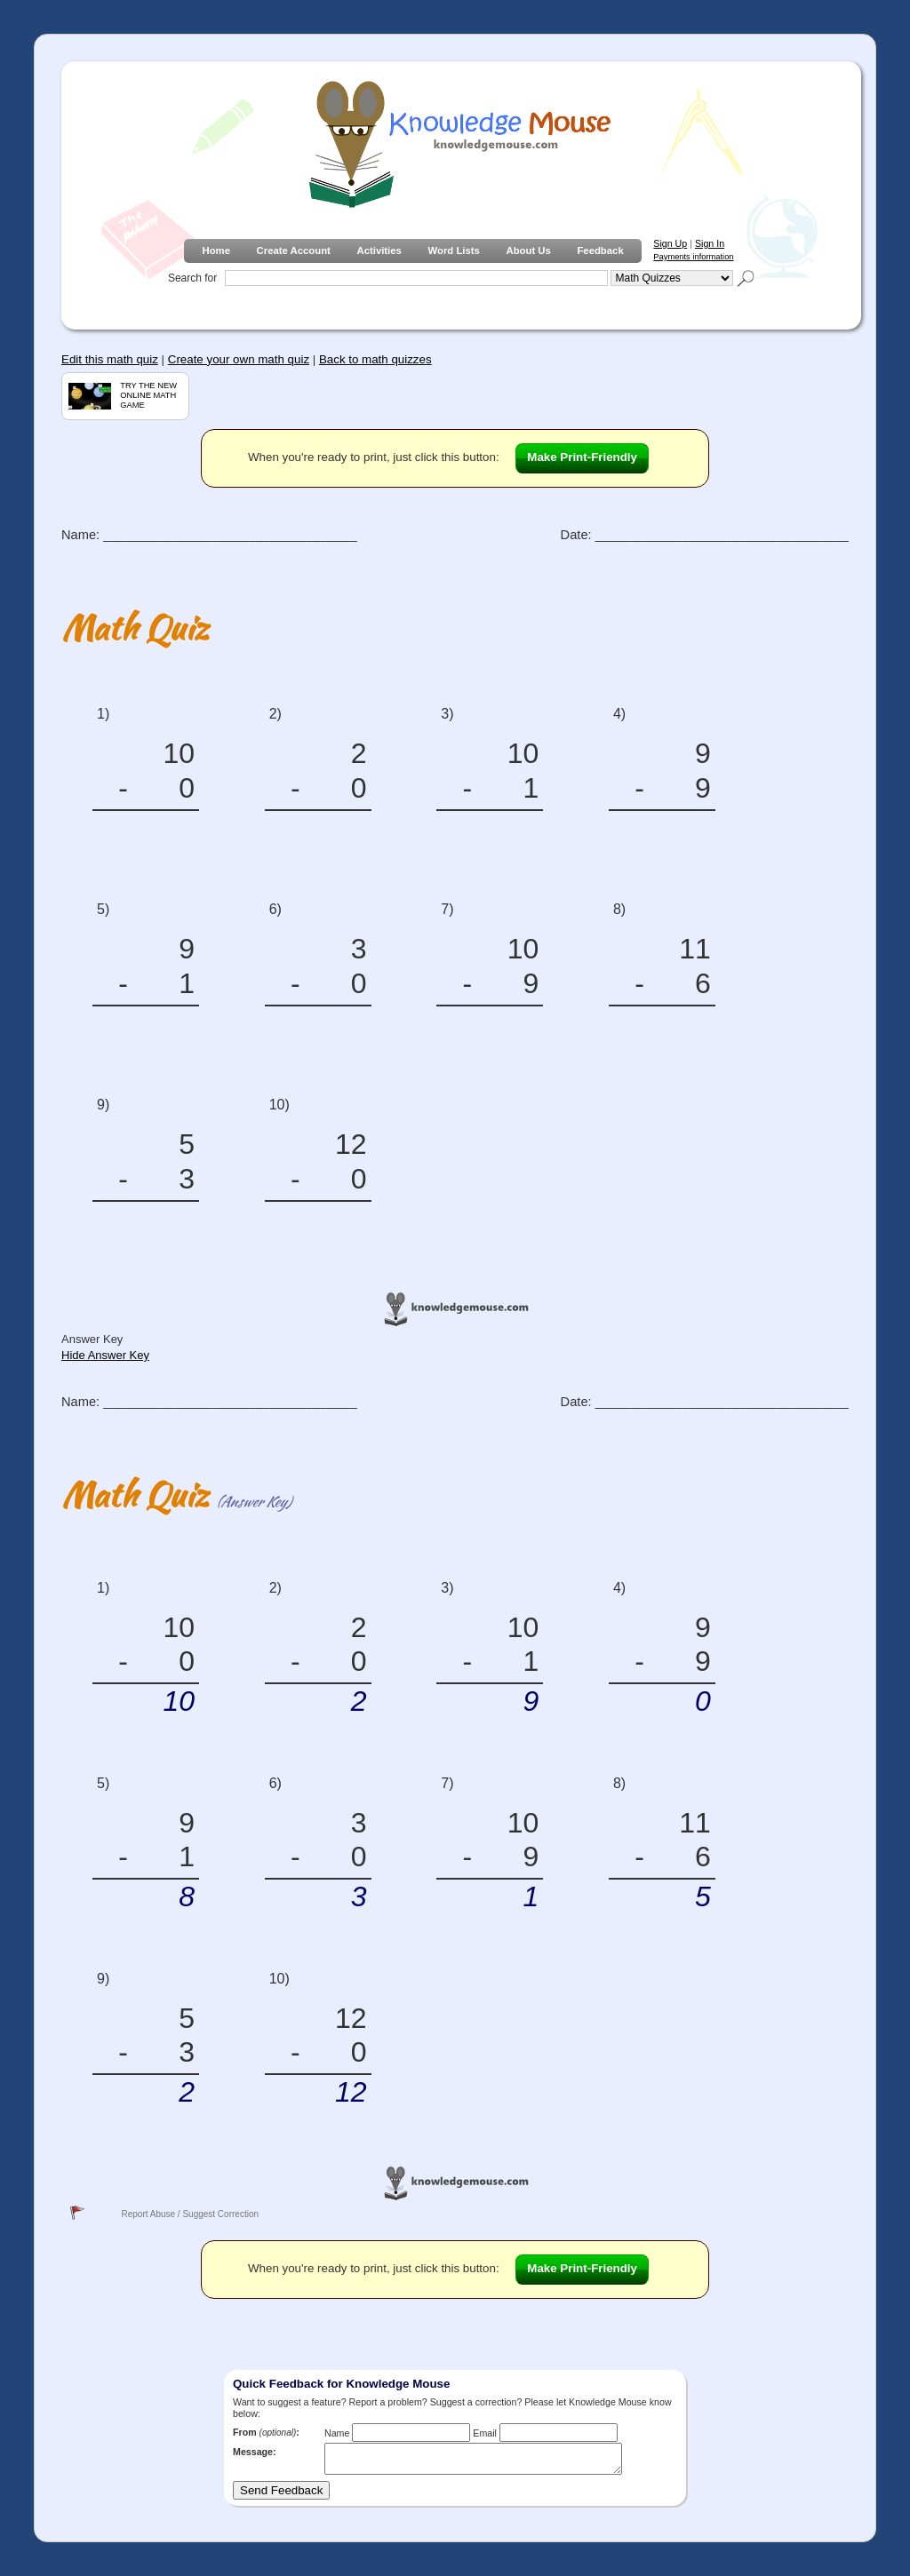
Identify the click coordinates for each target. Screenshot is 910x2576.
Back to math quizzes (375, 359)
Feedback (600, 250)
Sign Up (670, 243)
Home (215, 250)
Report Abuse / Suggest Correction (190, 2214)
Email (485, 2433)
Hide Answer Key (105, 1355)
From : (266, 2432)
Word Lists (454, 250)
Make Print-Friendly (582, 457)
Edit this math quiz (109, 359)
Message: (254, 2451)
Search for (192, 278)
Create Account (294, 250)
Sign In (709, 243)
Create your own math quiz (238, 359)
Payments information (693, 256)
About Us (528, 250)
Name (336, 2433)
